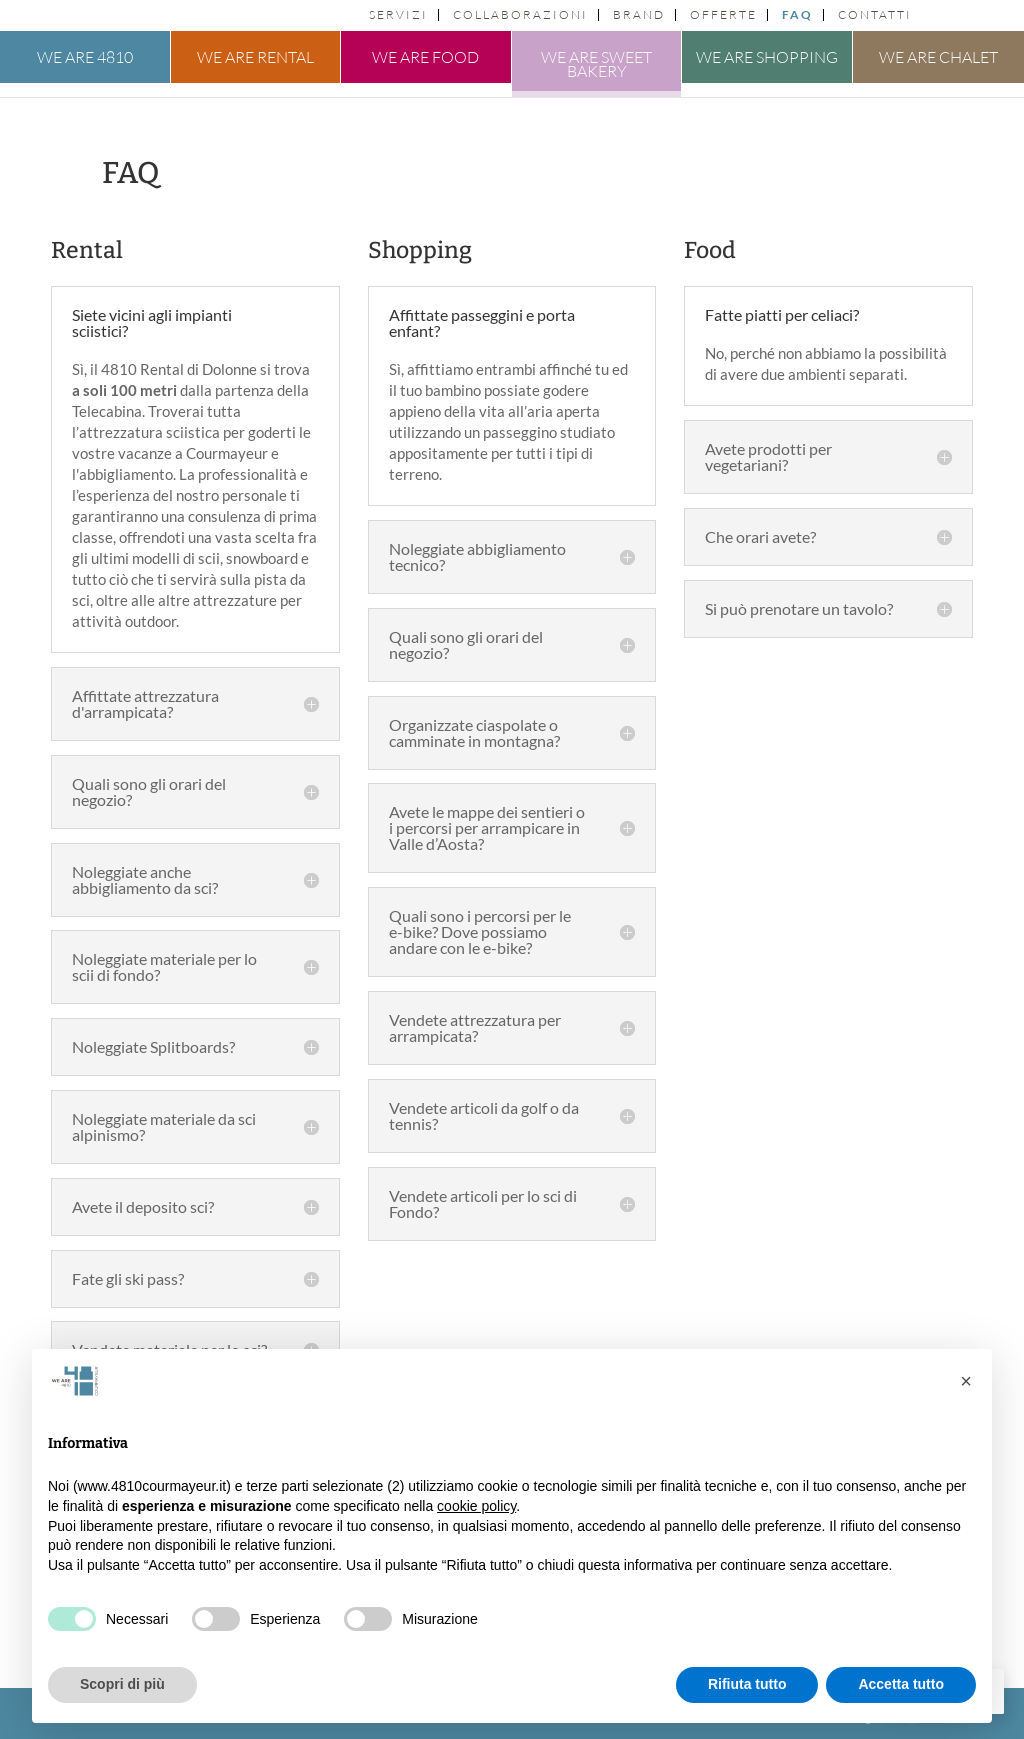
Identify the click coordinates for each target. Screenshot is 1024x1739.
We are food (425, 57)
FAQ (797, 15)
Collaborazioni (520, 15)
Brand (639, 15)
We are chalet (938, 57)
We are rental (255, 57)
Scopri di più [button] (122, 1684)
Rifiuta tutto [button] (747, 1684)
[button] (966, 1381)
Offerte (723, 15)
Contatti (875, 15)
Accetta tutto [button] (901, 1684)
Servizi (398, 15)
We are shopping (767, 57)
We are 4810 (85, 57)
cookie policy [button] (476, 1506)
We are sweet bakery (596, 64)
